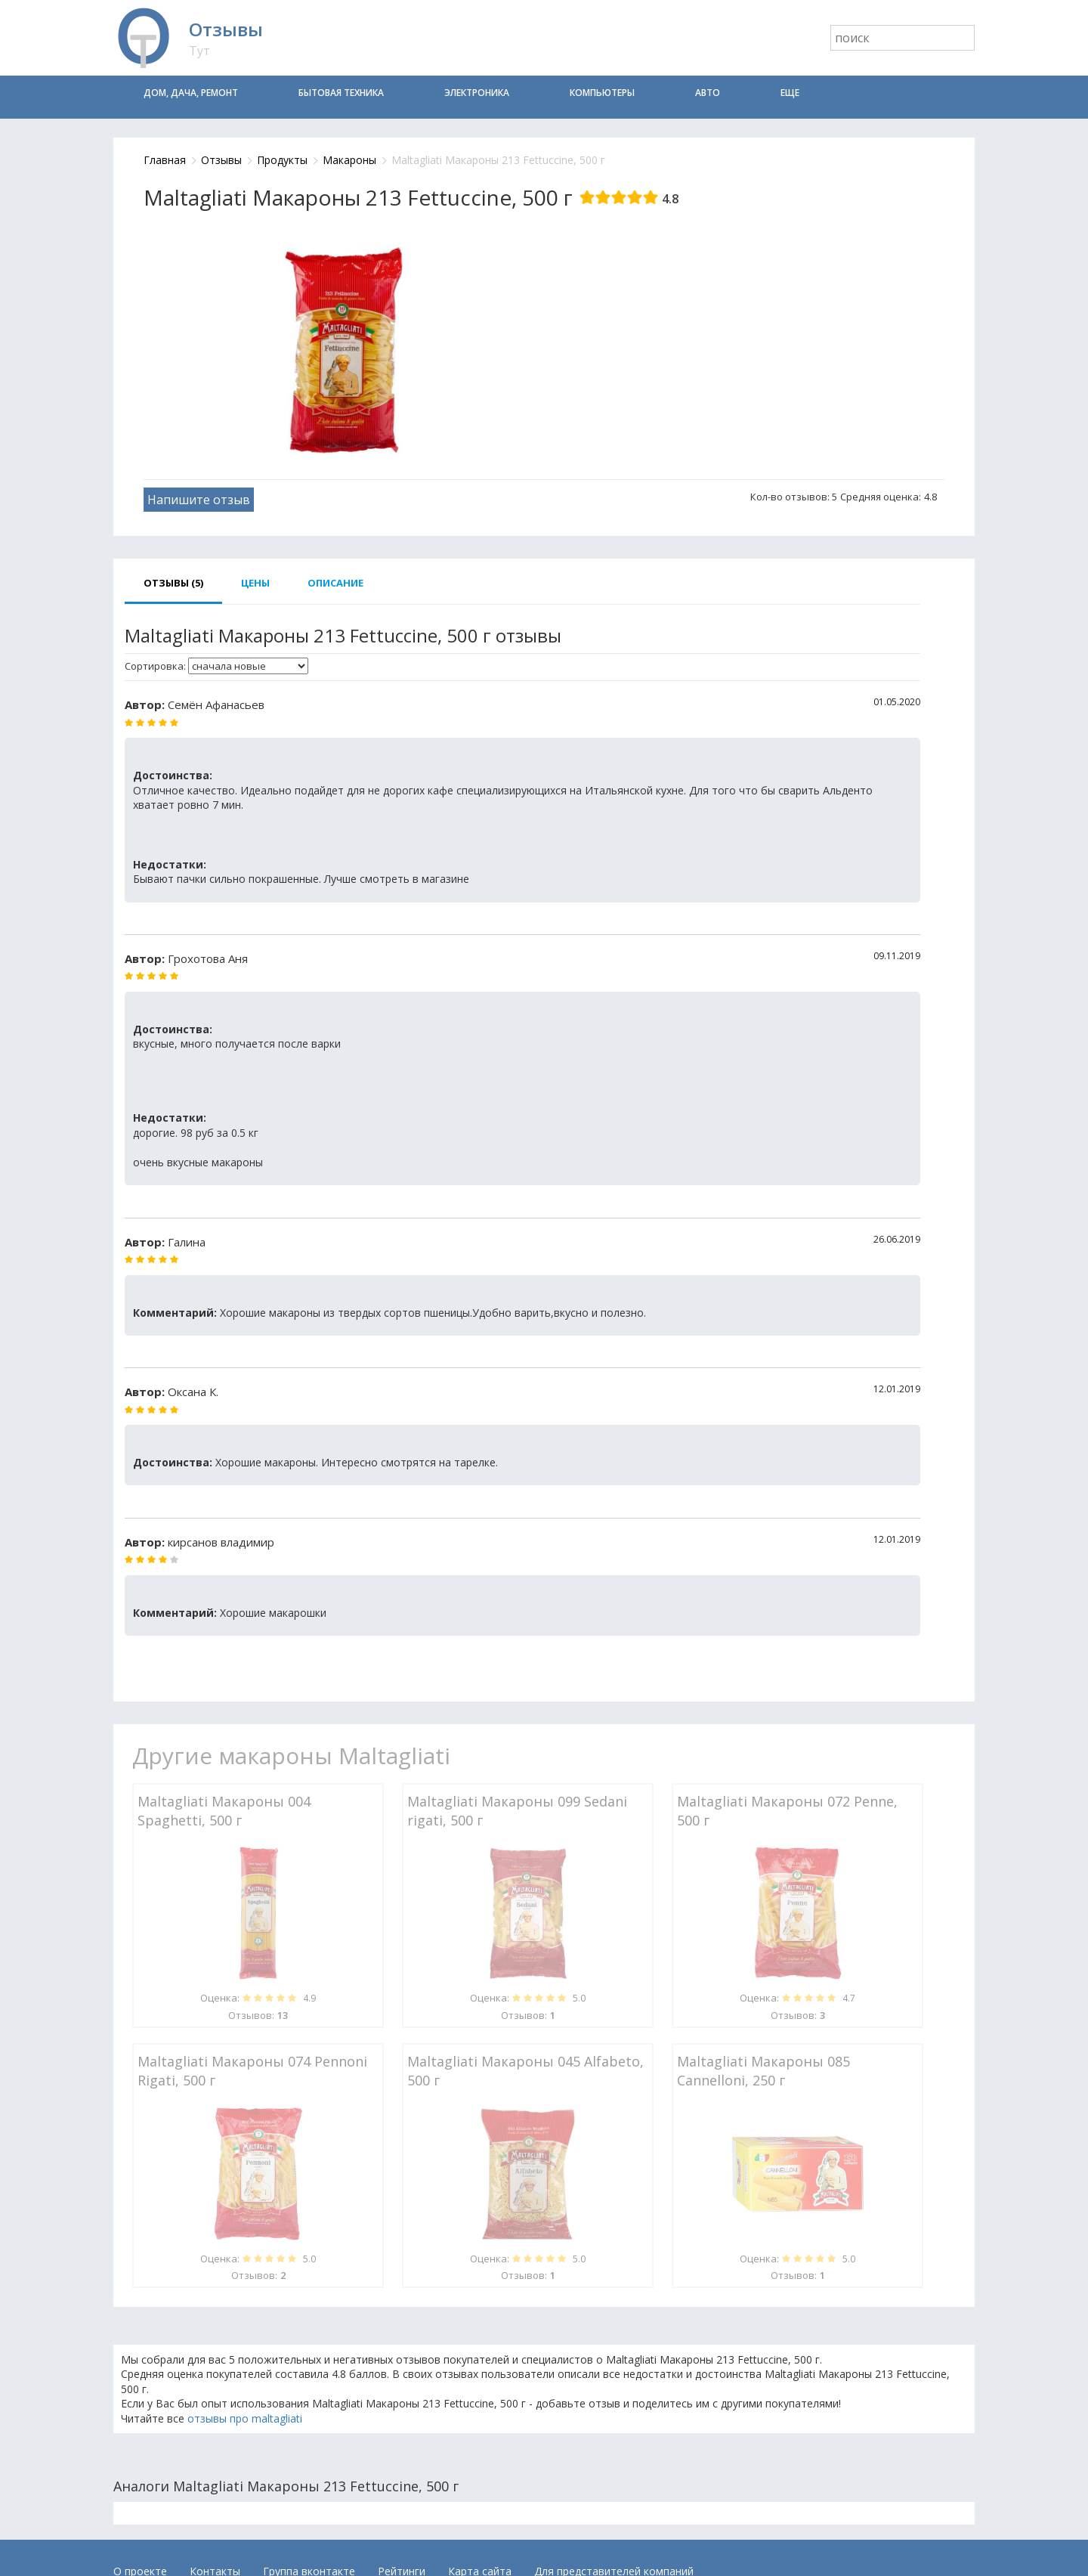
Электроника (476, 92)
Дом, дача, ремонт (191, 92)
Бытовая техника (341, 92)
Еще (789, 92)
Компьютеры (602, 92)
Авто (707, 92)
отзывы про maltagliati (244, 2418)
